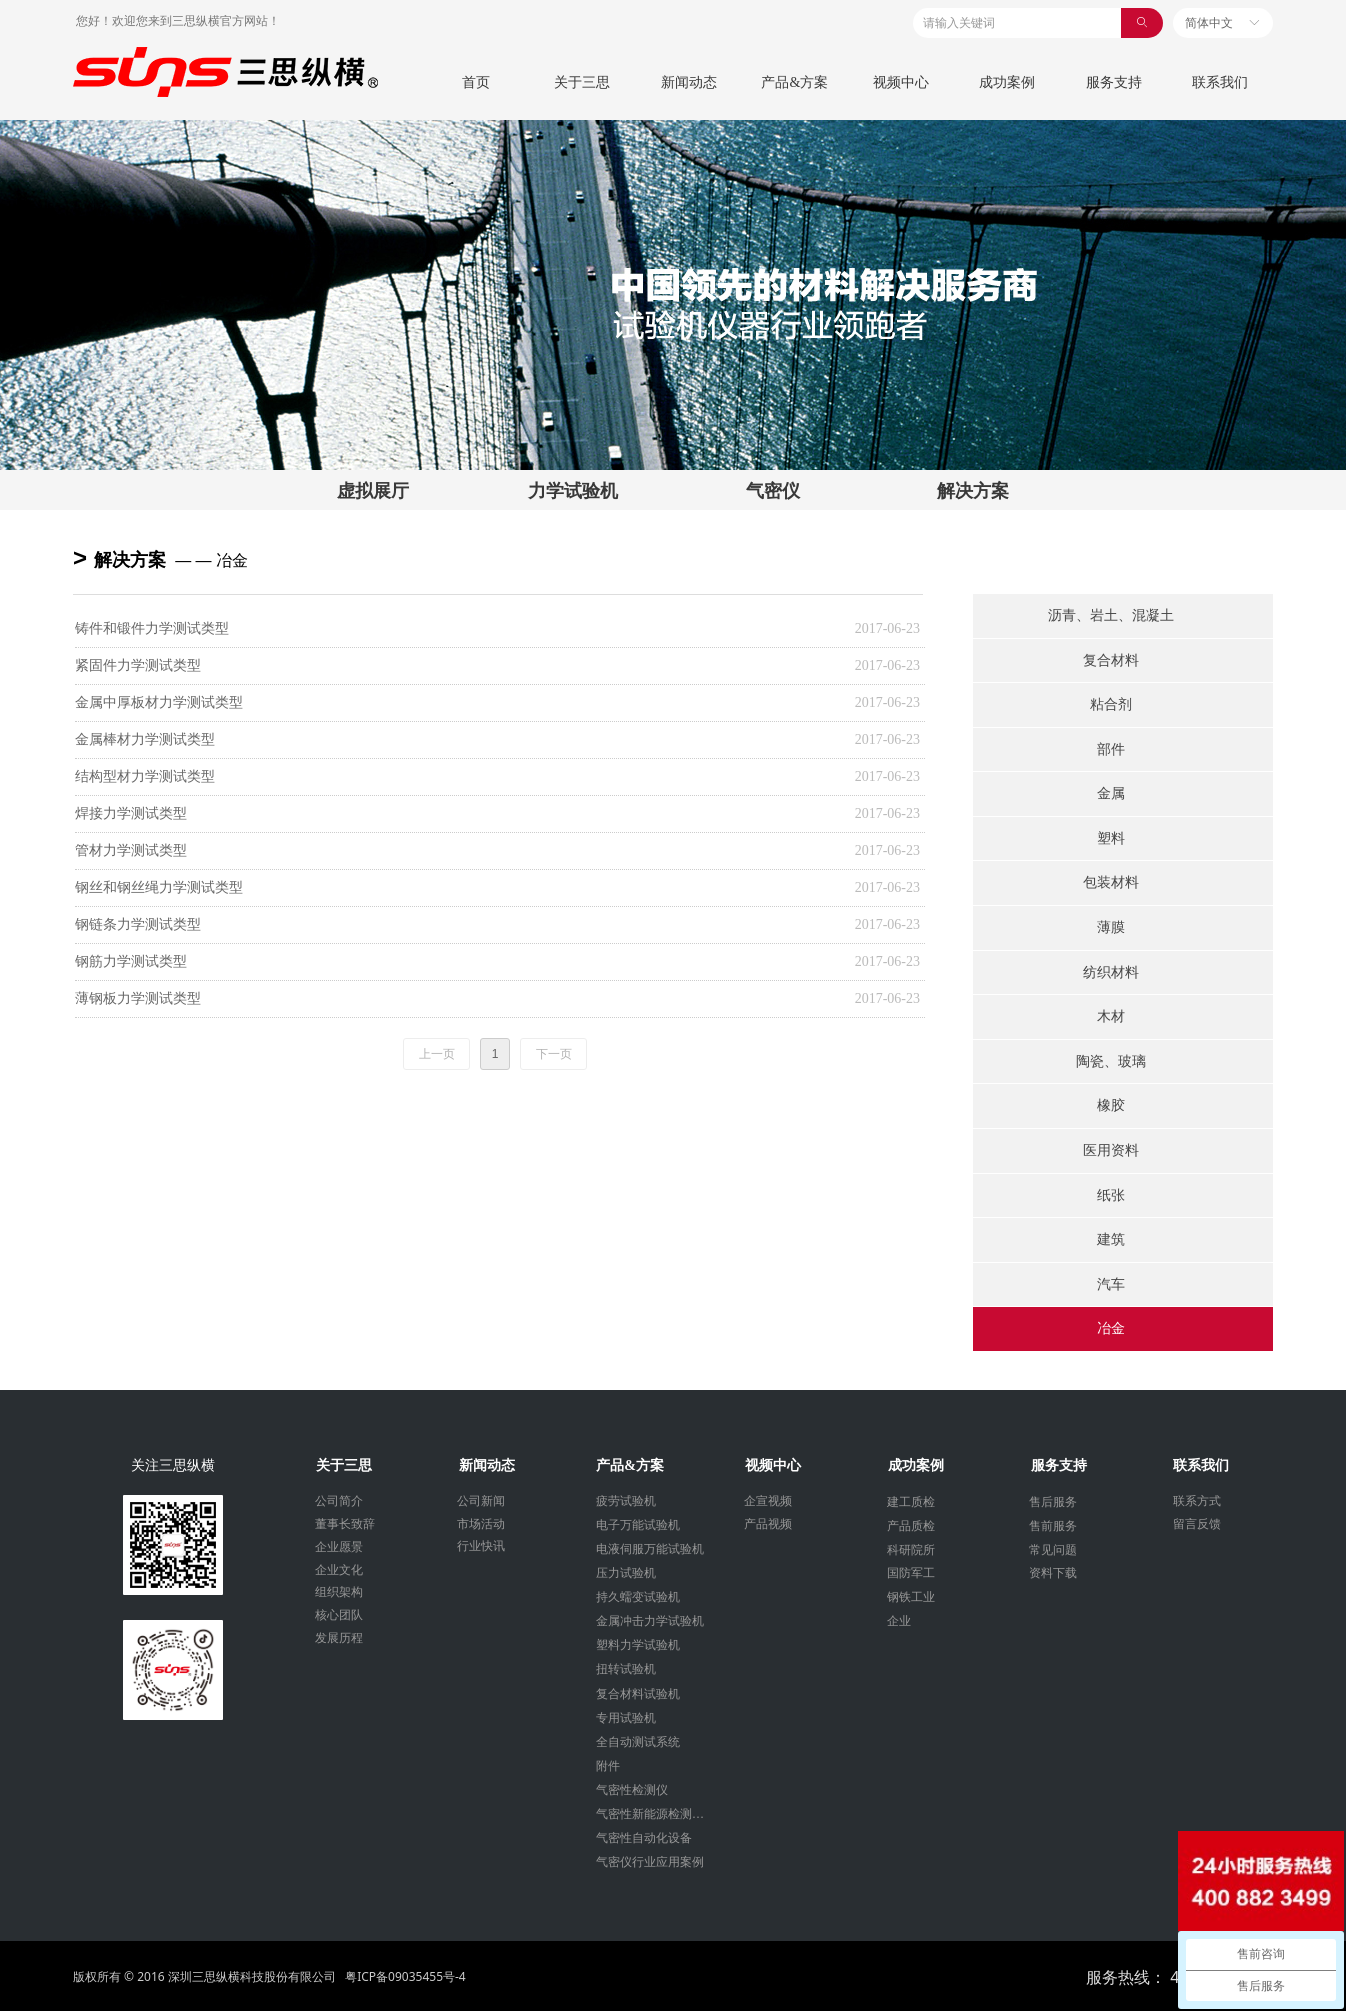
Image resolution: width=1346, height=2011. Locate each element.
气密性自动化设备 (644, 1838)
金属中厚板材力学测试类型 (159, 702)
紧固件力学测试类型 (138, 665)
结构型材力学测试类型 (145, 776)
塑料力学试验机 (638, 1645)
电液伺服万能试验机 (650, 1549)
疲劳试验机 (626, 1501)
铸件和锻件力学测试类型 (152, 628)
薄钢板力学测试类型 (138, 998)
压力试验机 (626, 1573)
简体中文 (1209, 23)
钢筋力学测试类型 (131, 961)
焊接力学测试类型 (131, 813)
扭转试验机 (626, 1669)
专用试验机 (626, 1718)
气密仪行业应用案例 (650, 1862)
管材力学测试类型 (131, 850)
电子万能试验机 (638, 1525)
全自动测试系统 (638, 1742)
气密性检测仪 (632, 1790)
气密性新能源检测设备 (656, 1814)
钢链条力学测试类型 (138, 924)
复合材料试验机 (638, 1694)
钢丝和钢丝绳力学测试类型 (159, 887)
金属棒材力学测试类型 (145, 739)
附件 (608, 1766)
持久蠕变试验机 (638, 1597)
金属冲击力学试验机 (650, 1621)
